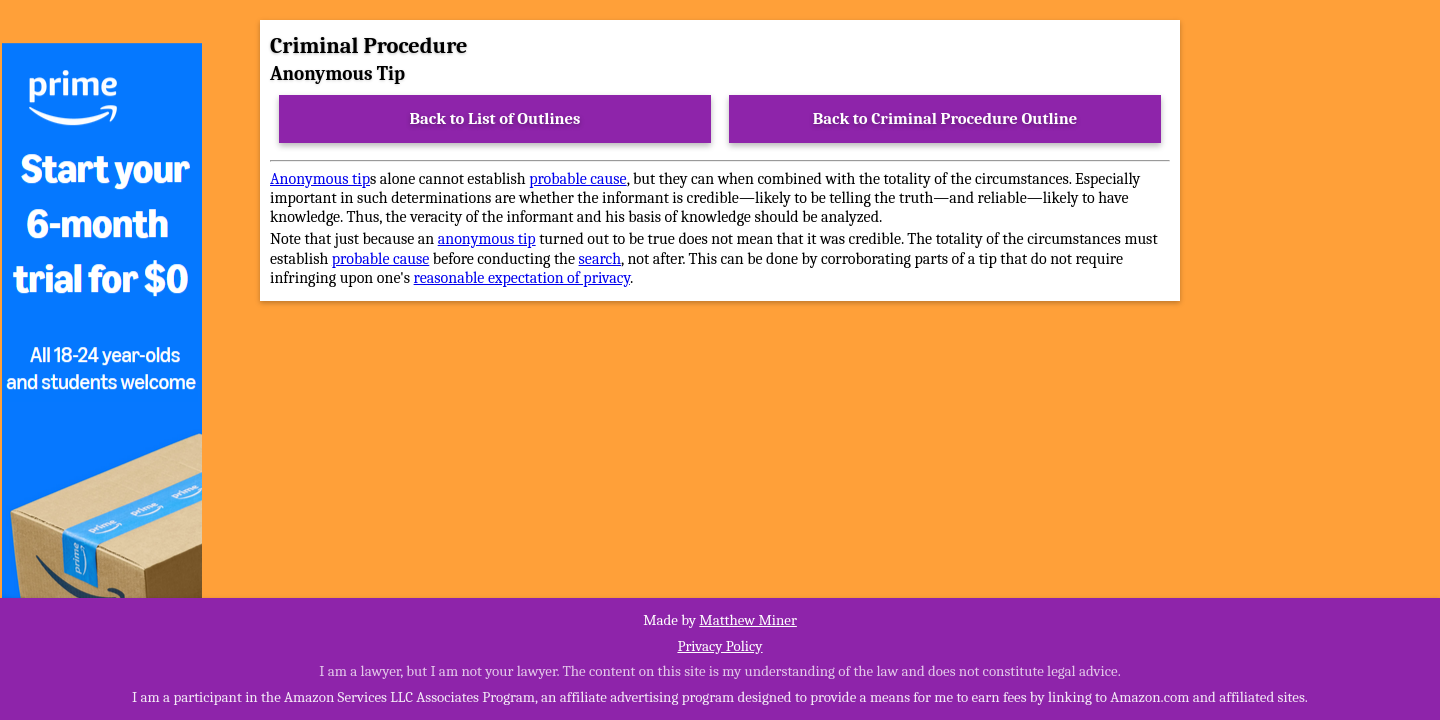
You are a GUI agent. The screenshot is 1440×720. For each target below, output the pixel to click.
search (600, 259)
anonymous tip (487, 239)
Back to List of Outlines (495, 118)
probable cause (578, 179)
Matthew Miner (748, 620)
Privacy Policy (719, 646)
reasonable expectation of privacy (522, 278)
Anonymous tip (320, 179)
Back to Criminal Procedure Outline (945, 118)
